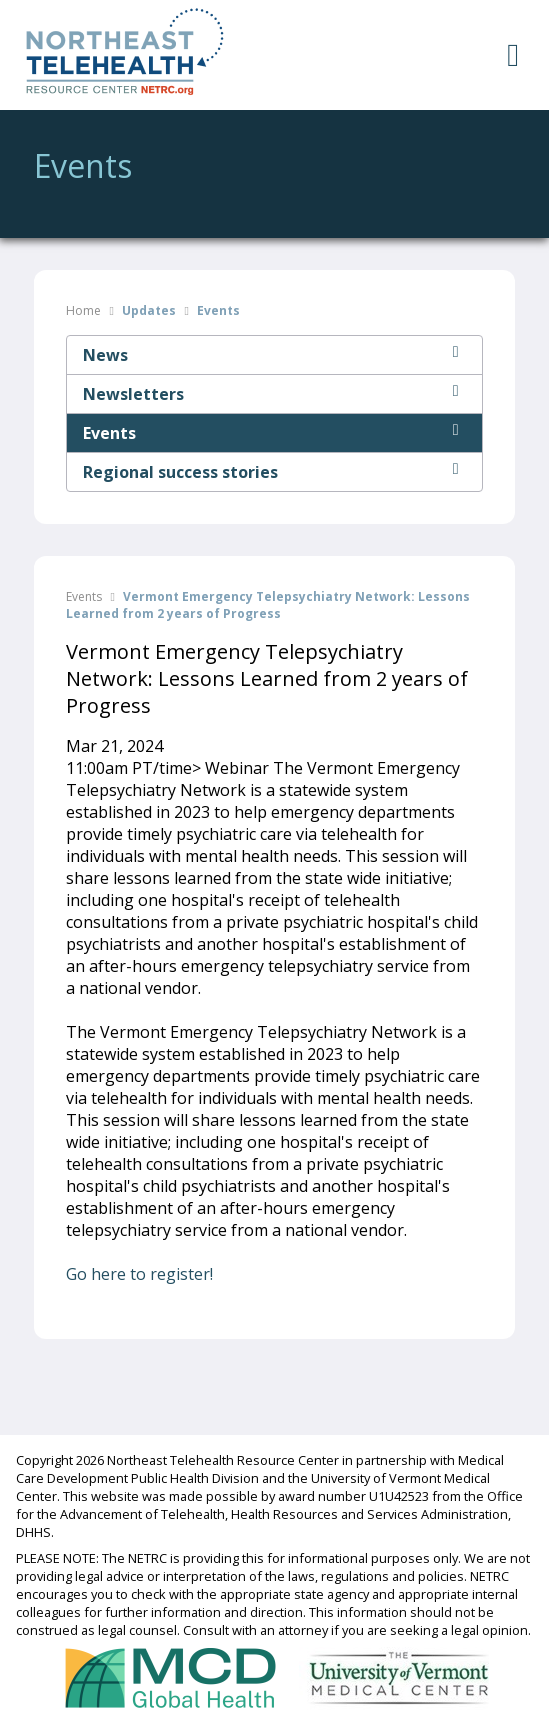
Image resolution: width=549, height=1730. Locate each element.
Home (83, 310)
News (274, 355)
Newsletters (274, 394)
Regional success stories (274, 472)
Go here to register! (139, 1274)
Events (274, 433)
